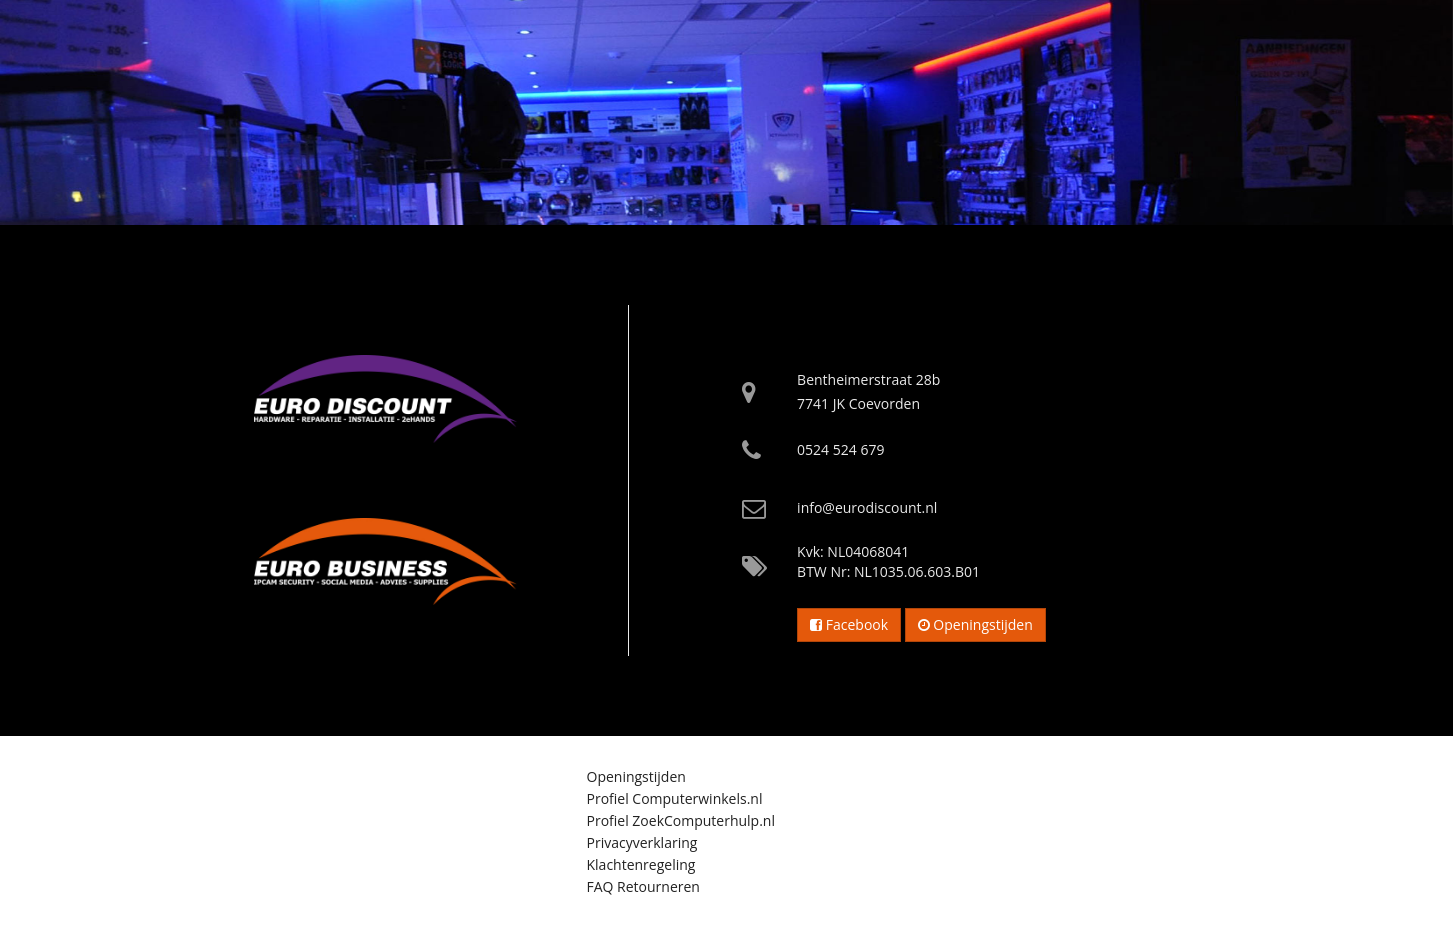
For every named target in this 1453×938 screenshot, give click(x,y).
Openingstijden (975, 624)
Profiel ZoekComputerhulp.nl (681, 820)
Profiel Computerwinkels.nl (675, 798)
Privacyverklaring (642, 842)
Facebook (849, 624)
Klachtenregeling (641, 864)
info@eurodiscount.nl (867, 507)
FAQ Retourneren (643, 886)
